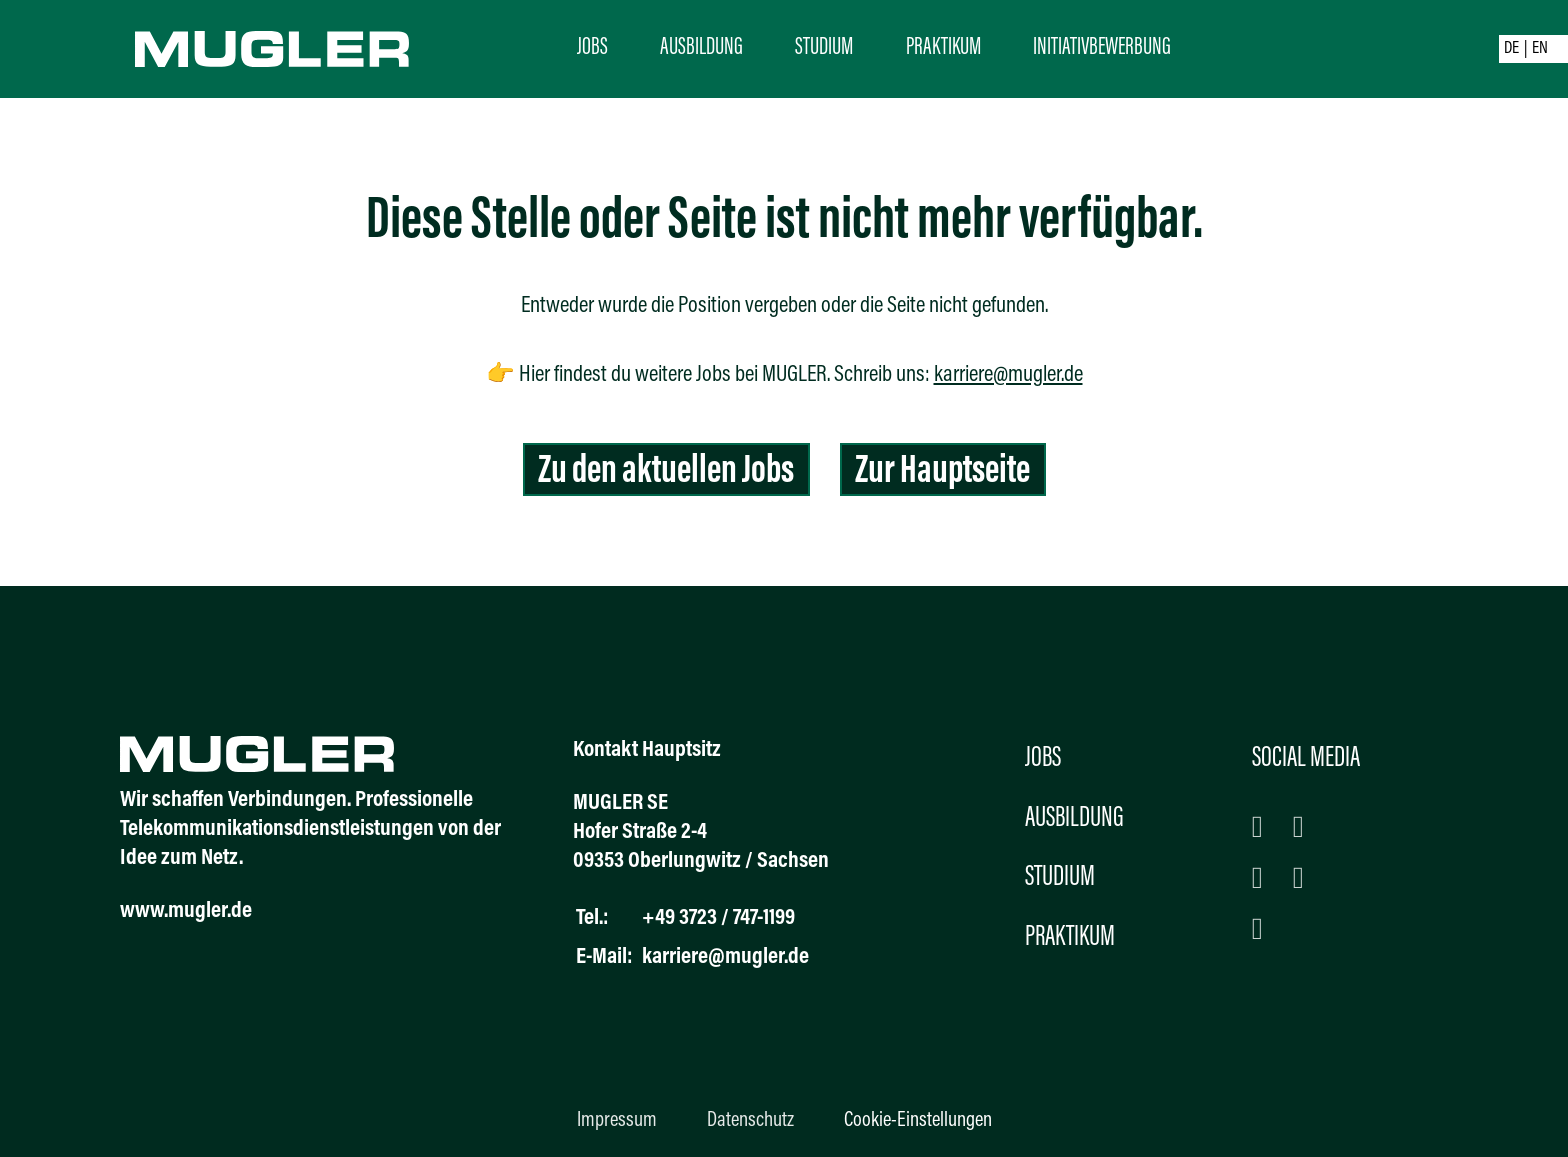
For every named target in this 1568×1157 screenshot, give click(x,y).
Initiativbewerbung (1102, 48)
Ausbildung (701, 48)
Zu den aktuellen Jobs (666, 472)
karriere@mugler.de (1008, 375)
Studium (824, 48)
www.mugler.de (186, 911)
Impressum (617, 1121)
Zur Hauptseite (942, 472)
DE (1511, 49)
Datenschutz (750, 1121)
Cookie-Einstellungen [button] (918, 1121)
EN (1540, 49)
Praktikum (943, 48)
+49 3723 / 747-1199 (718, 918)
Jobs (592, 48)
